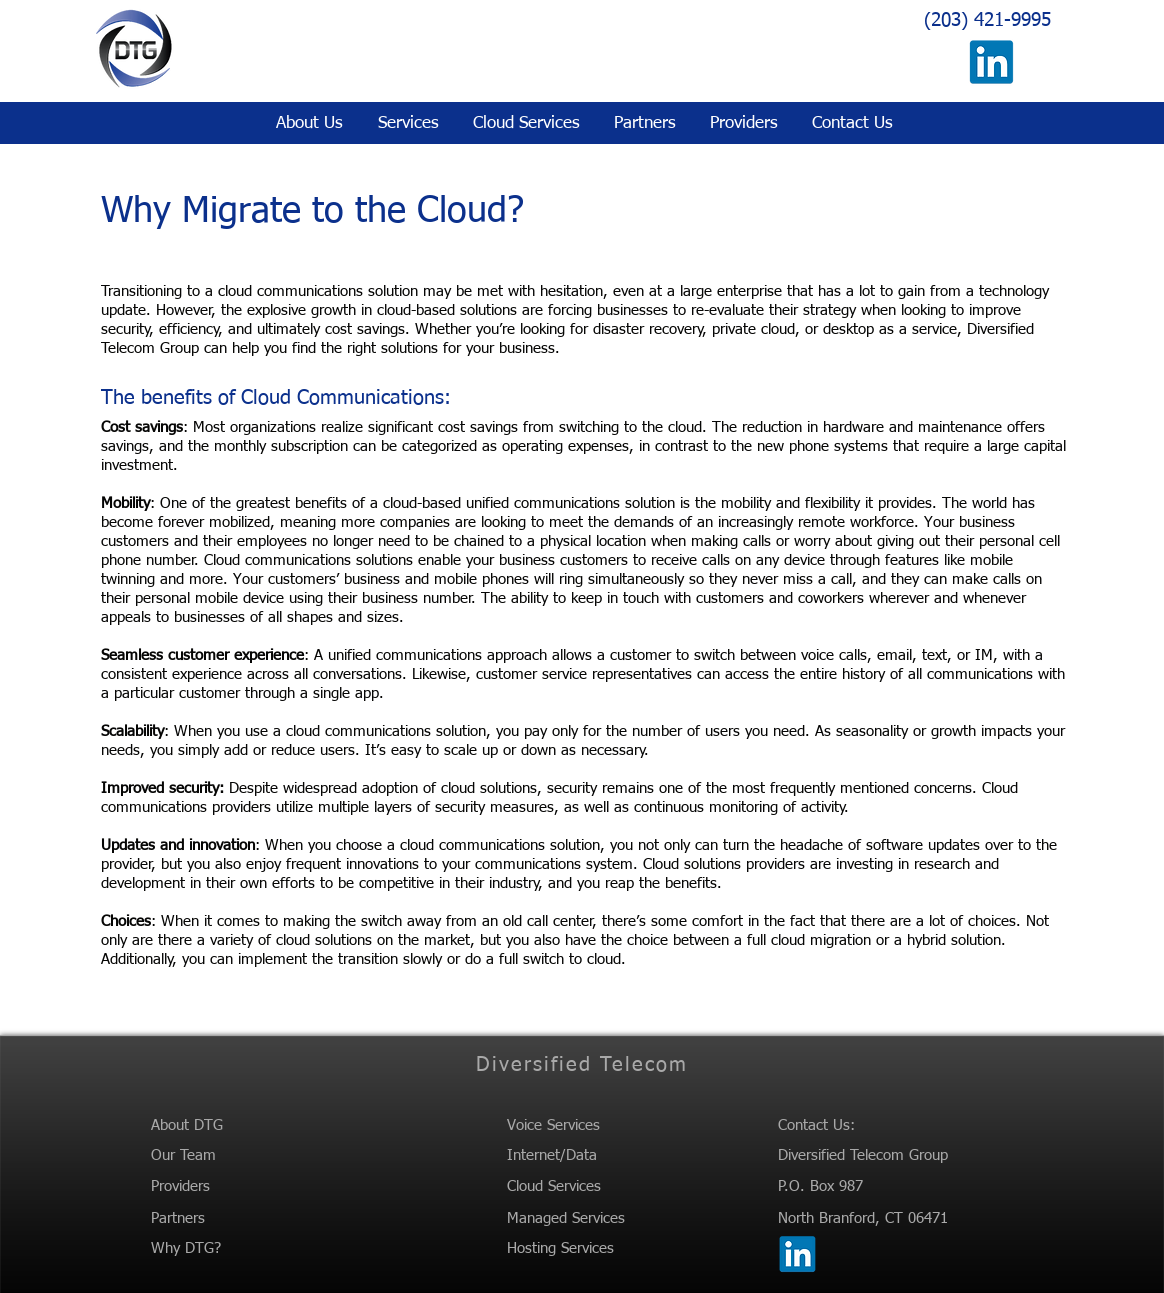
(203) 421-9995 (987, 20)
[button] (406, 123)
